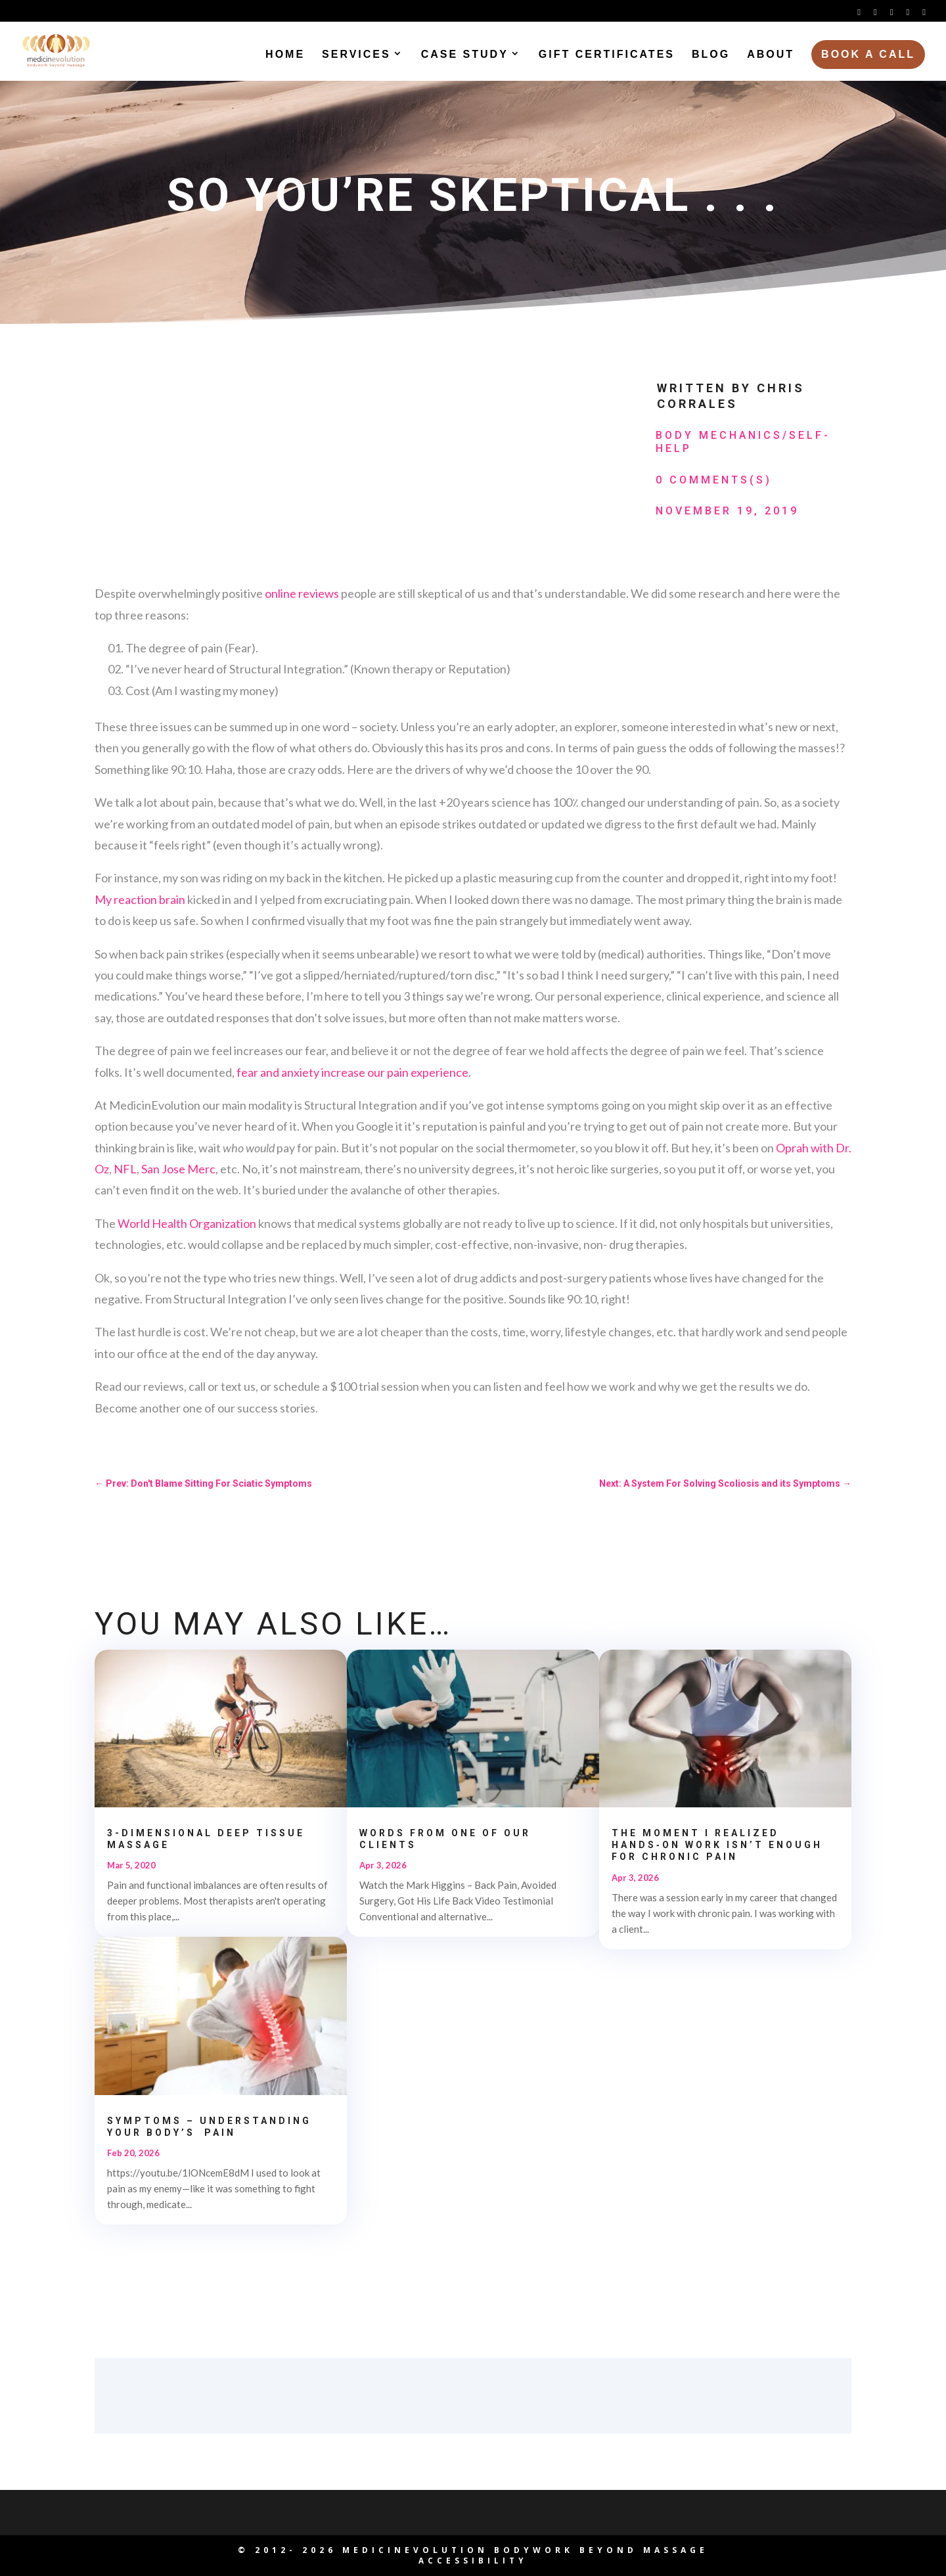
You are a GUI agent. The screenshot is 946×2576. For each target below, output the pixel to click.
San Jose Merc (178, 1169)
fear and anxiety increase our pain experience (352, 1072)
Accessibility (473, 2560)
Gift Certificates (607, 56)
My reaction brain (141, 899)
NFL (125, 1169)
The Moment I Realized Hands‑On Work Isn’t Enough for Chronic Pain (717, 1845)
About (770, 56)
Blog (711, 56)
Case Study (464, 56)
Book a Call (868, 55)
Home (285, 56)
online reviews (302, 593)
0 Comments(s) (714, 480)
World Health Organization (187, 1223)
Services (356, 56)
